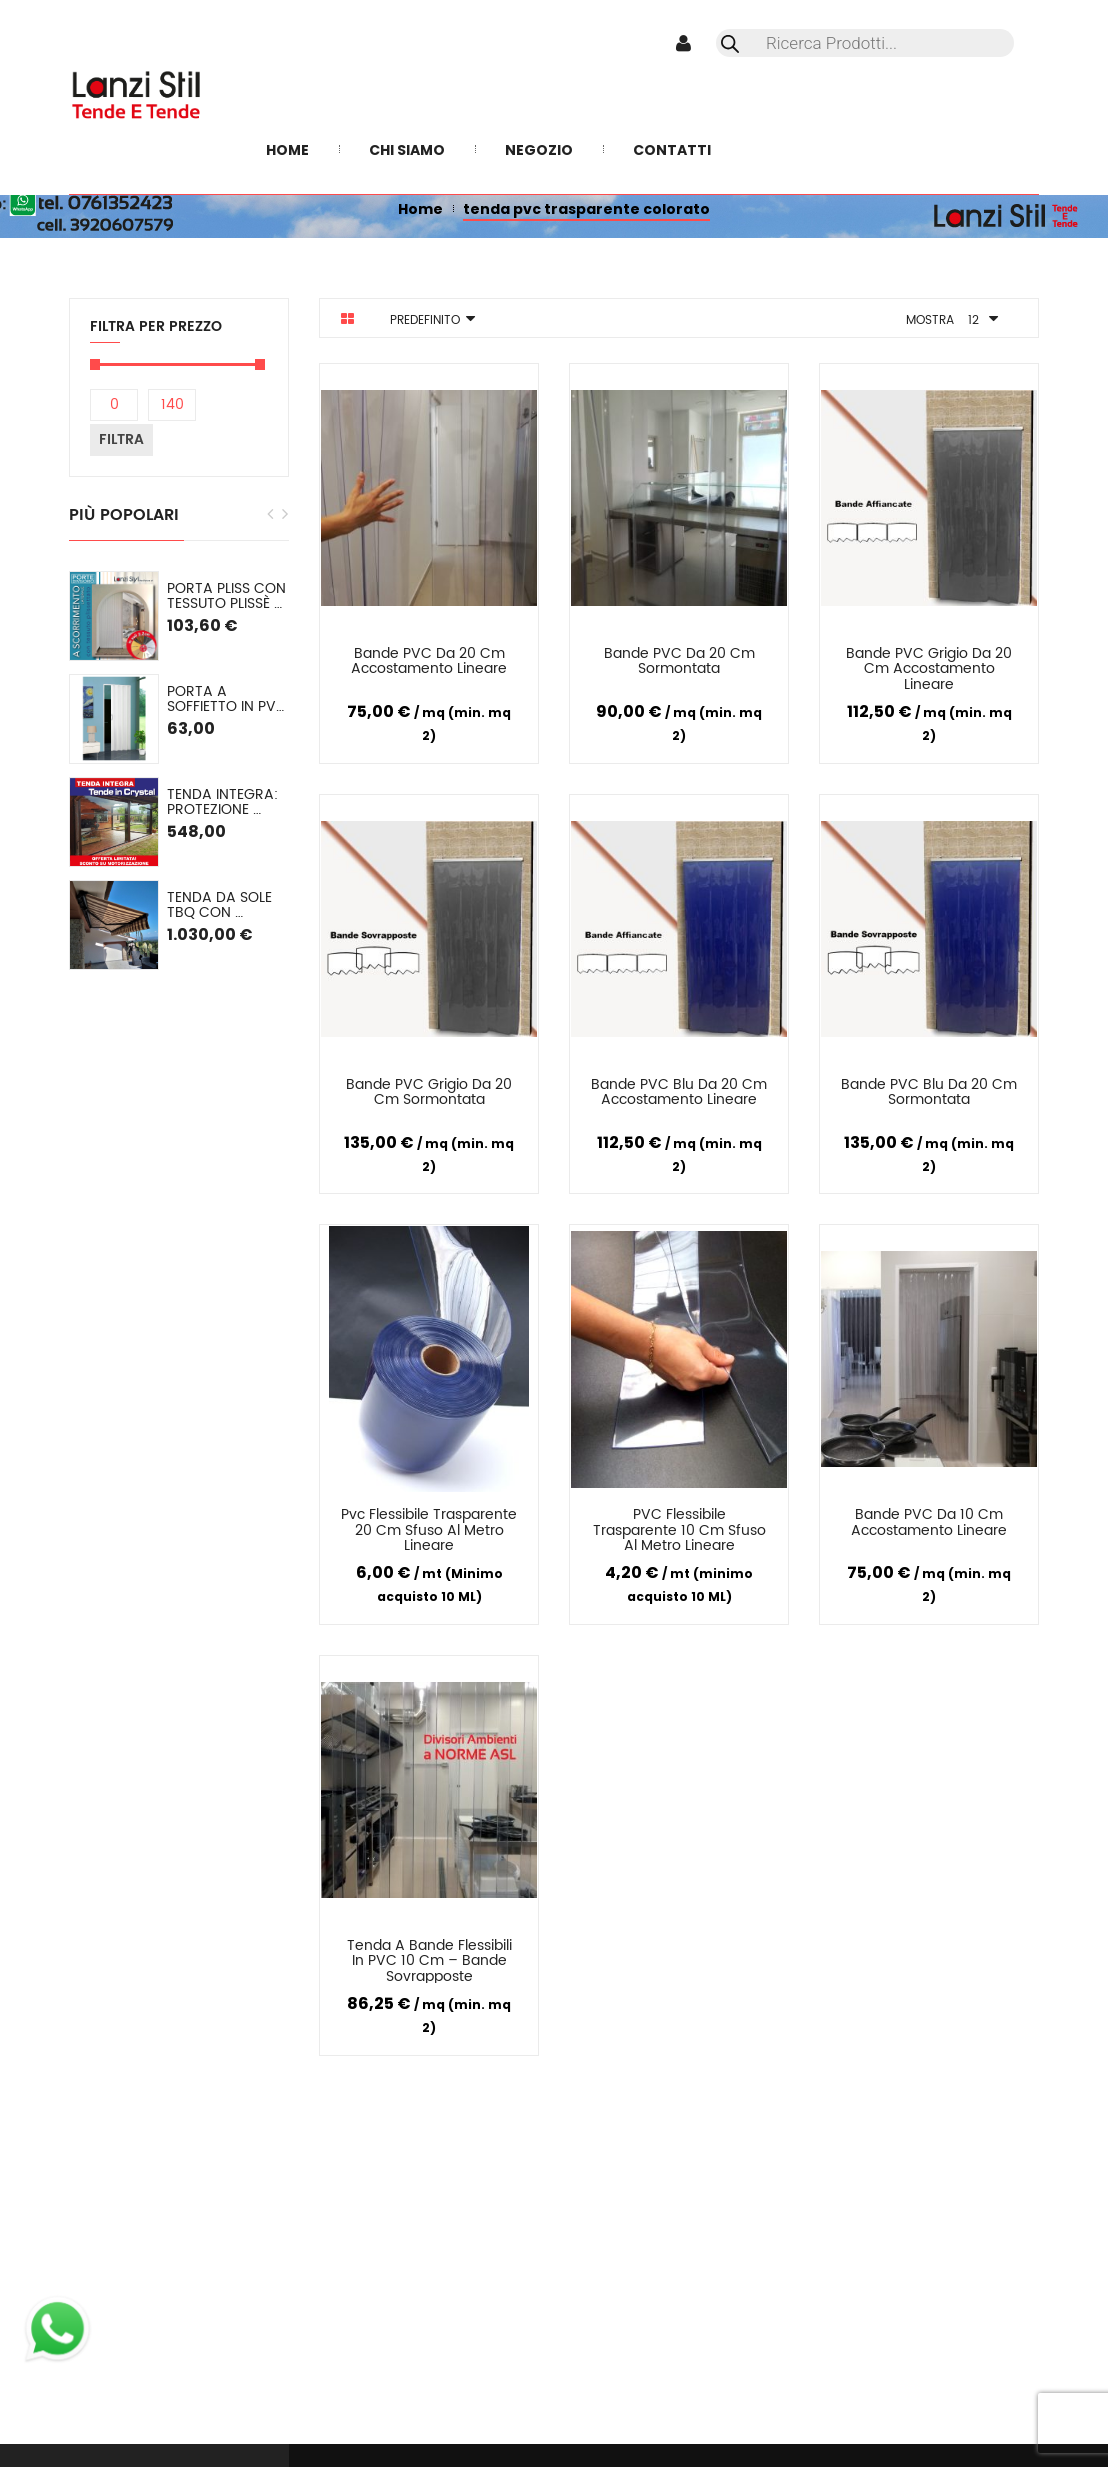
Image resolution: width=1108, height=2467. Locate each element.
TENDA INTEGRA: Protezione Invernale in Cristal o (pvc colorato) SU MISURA (224, 802)
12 (973, 320)
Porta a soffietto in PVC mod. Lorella (228, 699)
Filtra (121, 439)
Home (420, 209)
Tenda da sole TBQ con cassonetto (221, 905)
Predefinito (425, 320)
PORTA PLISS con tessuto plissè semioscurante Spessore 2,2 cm (228, 596)
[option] (179, 770)
